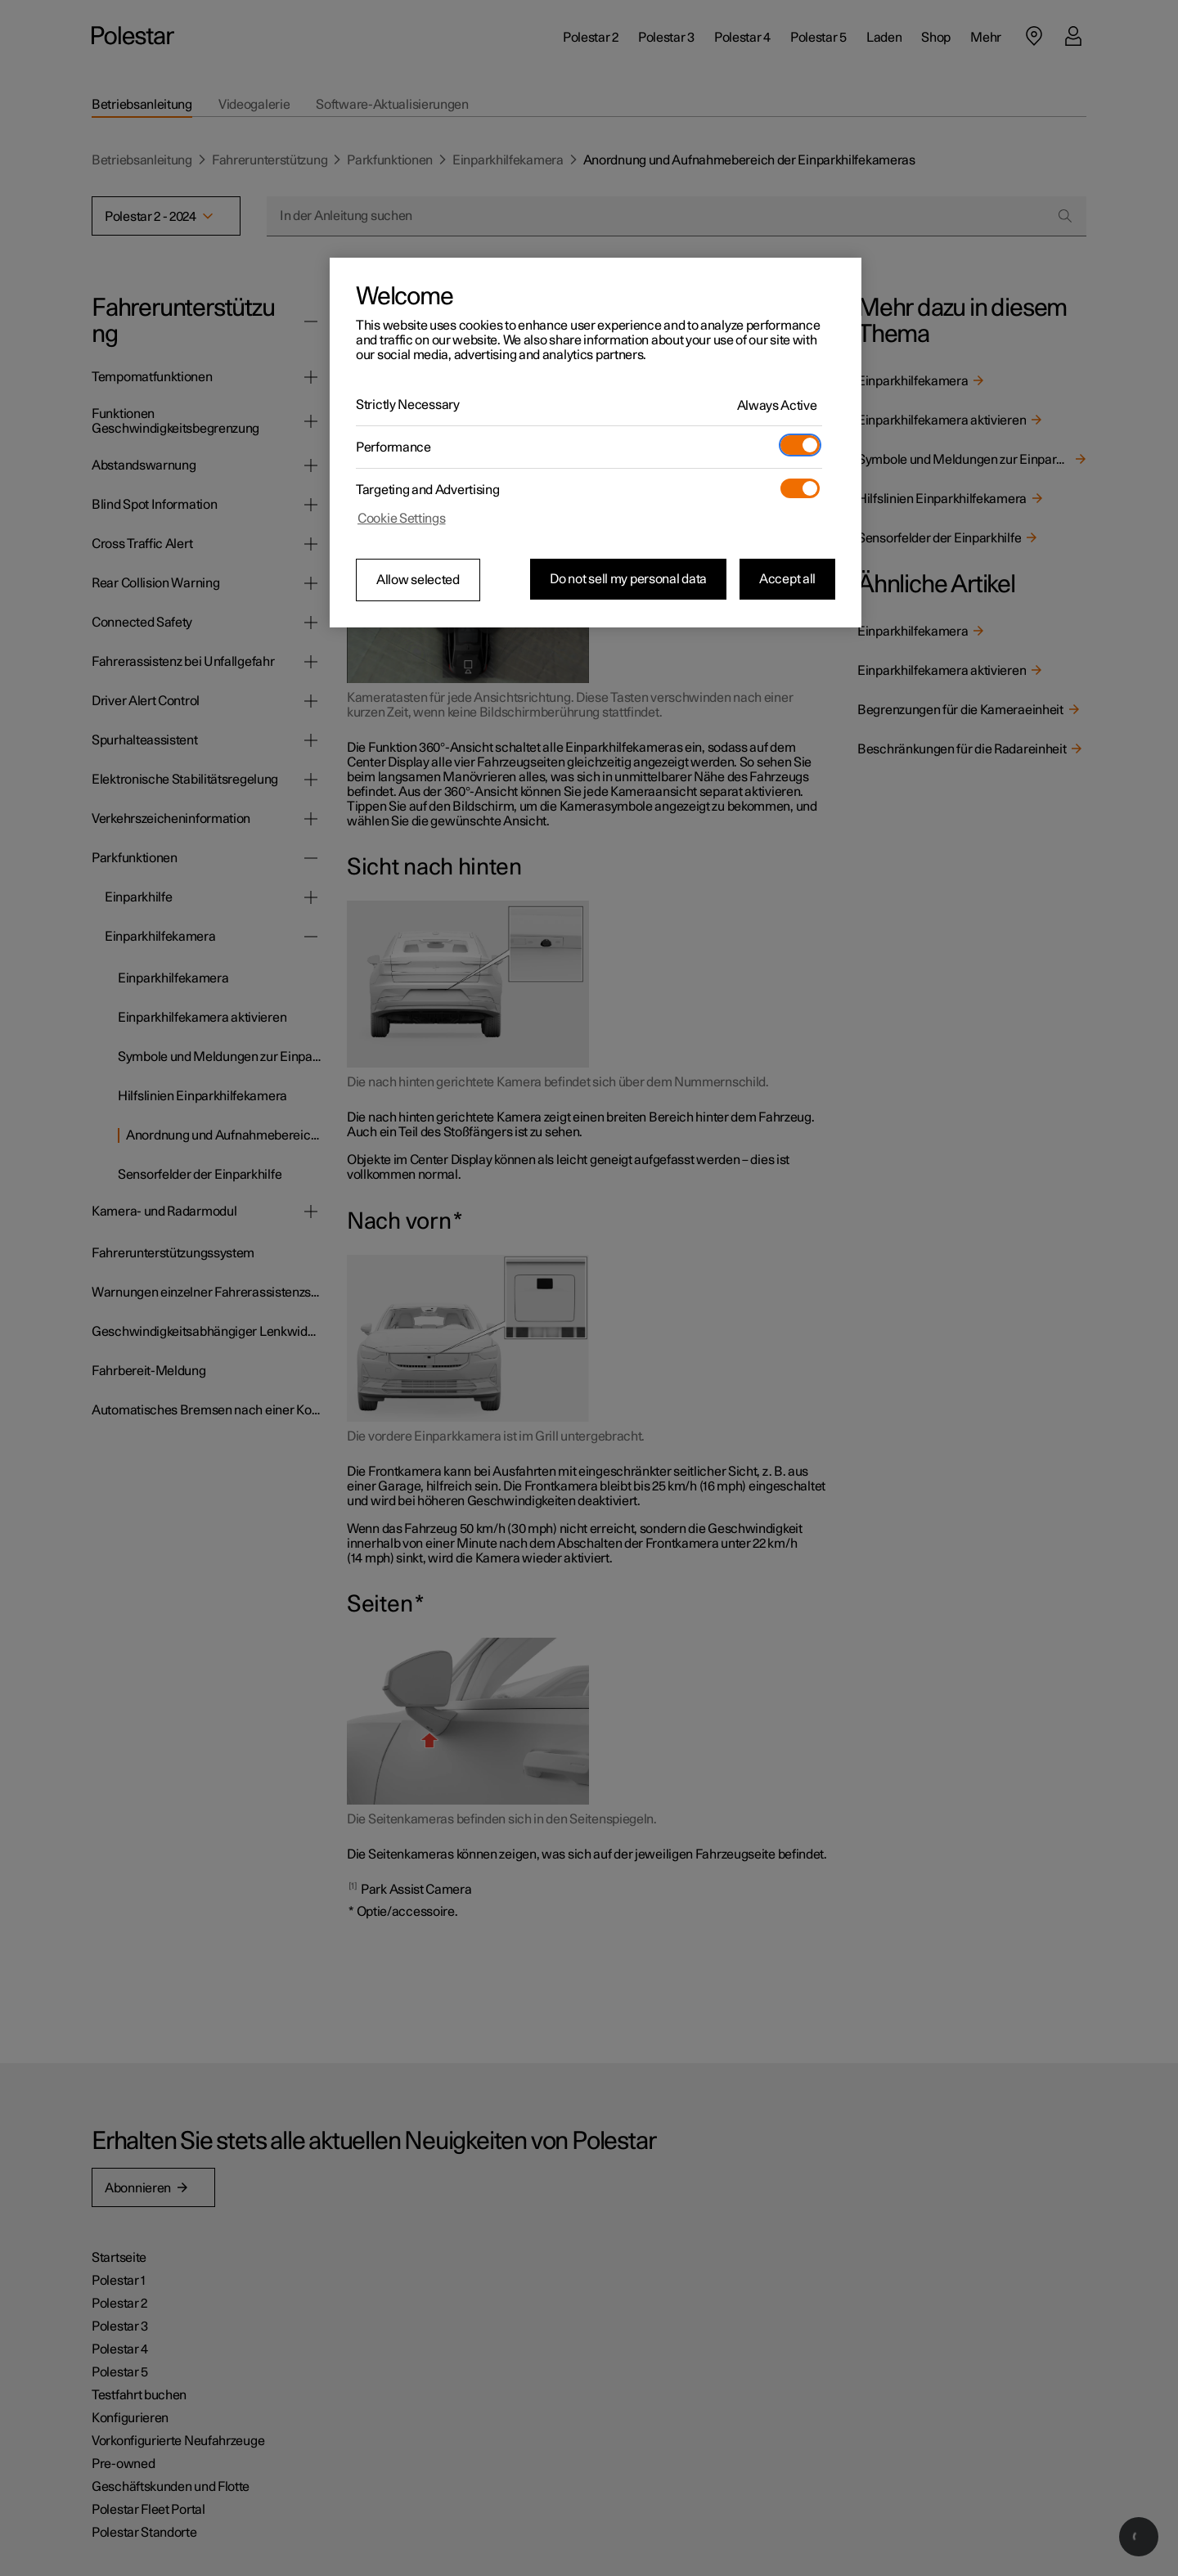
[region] (595, 442)
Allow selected (418, 580)
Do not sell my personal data (628, 579)
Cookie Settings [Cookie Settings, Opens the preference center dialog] (401, 518)
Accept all (787, 579)
